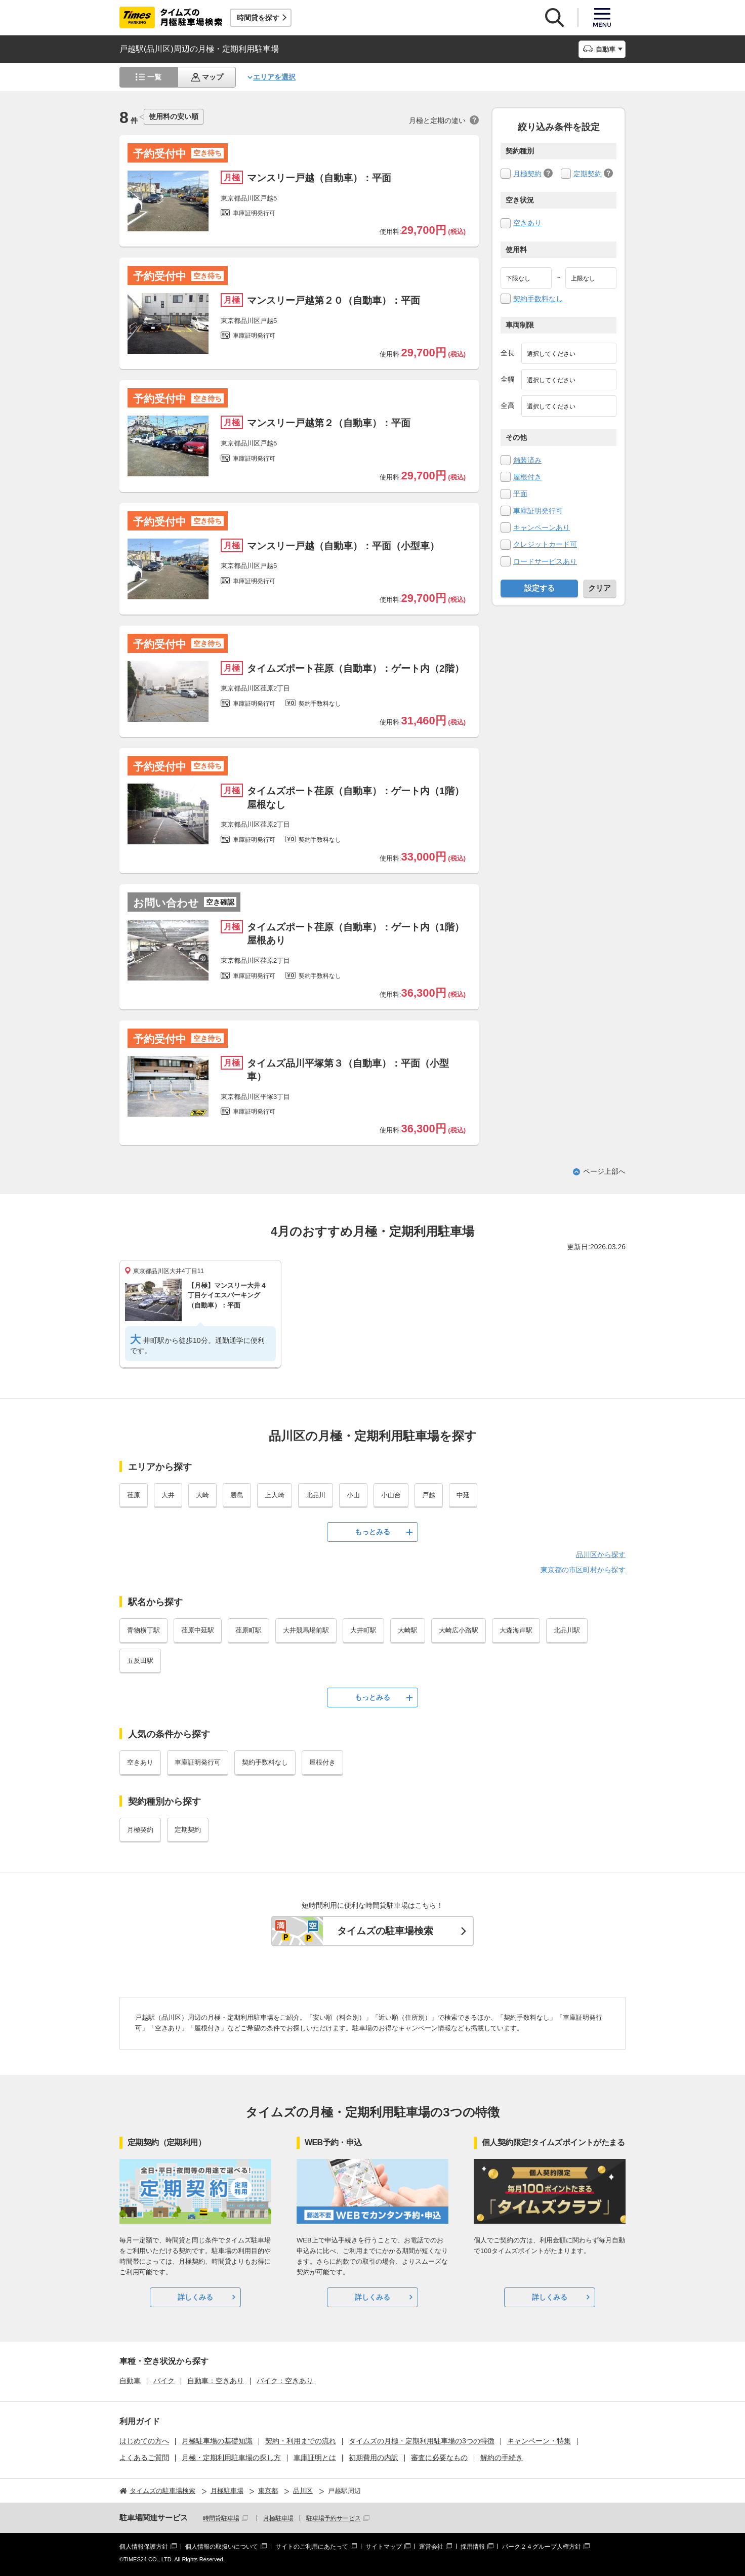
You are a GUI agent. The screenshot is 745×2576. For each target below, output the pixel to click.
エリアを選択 (274, 77)
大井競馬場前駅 (306, 1630)
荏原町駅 (248, 1630)
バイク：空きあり (285, 2381)
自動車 (130, 2381)
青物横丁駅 (143, 1630)
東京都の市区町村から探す (583, 1570)
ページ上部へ (604, 1171)
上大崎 (274, 1495)
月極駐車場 (278, 2518)
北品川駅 (567, 1630)
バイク (164, 2381)
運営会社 (431, 2546)
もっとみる (372, 1532)
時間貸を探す (258, 18)
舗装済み (527, 460)
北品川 (315, 1495)
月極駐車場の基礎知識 (217, 2441)
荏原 (133, 1495)
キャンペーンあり (541, 527)
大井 (168, 1495)
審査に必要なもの (439, 2458)
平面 (520, 493)
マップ (212, 77)
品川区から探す (601, 1554)
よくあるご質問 (144, 2458)
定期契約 (587, 174)
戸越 (428, 1495)
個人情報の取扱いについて (221, 2546)
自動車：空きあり (215, 2381)
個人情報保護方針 (143, 2546)
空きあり (527, 223)
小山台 (391, 1495)
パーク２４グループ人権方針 (541, 2546)
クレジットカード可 (545, 544)
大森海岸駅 (516, 1630)
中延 (463, 1495)
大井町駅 (363, 1630)
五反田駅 (140, 1660)
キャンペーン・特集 (539, 2441)
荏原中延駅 (197, 1630)
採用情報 (473, 2546)
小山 (353, 1495)
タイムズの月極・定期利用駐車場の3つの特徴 (421, 2441)
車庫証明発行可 (538, 511)
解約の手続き (501, 2458)
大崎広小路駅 (458, 1630)
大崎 (202, 1495)
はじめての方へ (144, 2441)
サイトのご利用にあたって (311, 2546)
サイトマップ (383, 2546)
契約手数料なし (538, 299)
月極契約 (527, 174)
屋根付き (527, 477)
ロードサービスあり (545, 561)
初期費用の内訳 (373, 2458)
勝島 (236, 1495)
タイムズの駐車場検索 (385, 1931)
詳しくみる (195, 2297)
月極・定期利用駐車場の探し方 (231, 2458)
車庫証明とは (315, 2458)
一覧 (154, 77)
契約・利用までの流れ (300, 2441)
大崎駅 (408, 1630)
